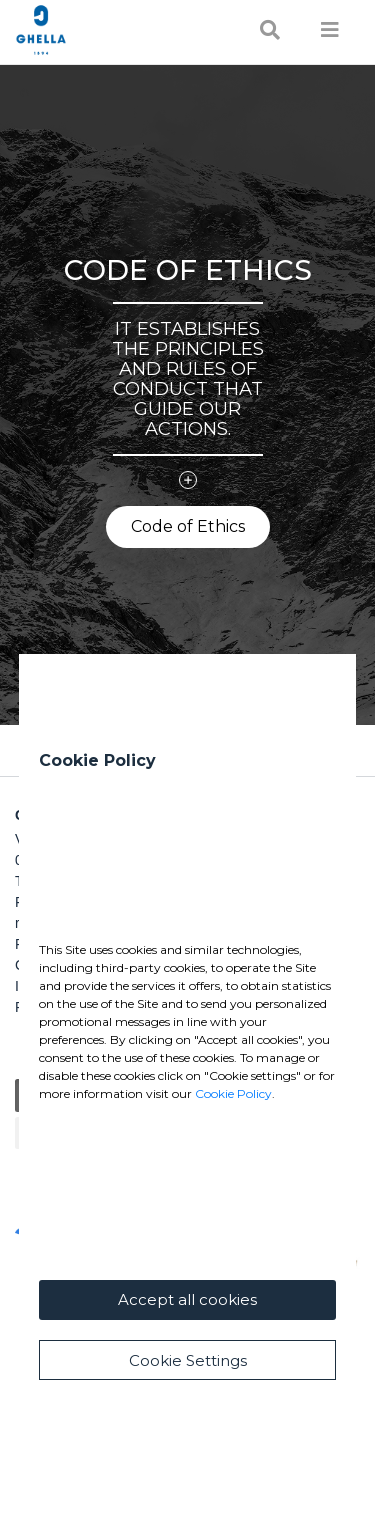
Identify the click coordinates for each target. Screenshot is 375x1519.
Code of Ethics (188, 526)
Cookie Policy (233, 1093)
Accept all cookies (187, 1299)
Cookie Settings (188, 1360)
